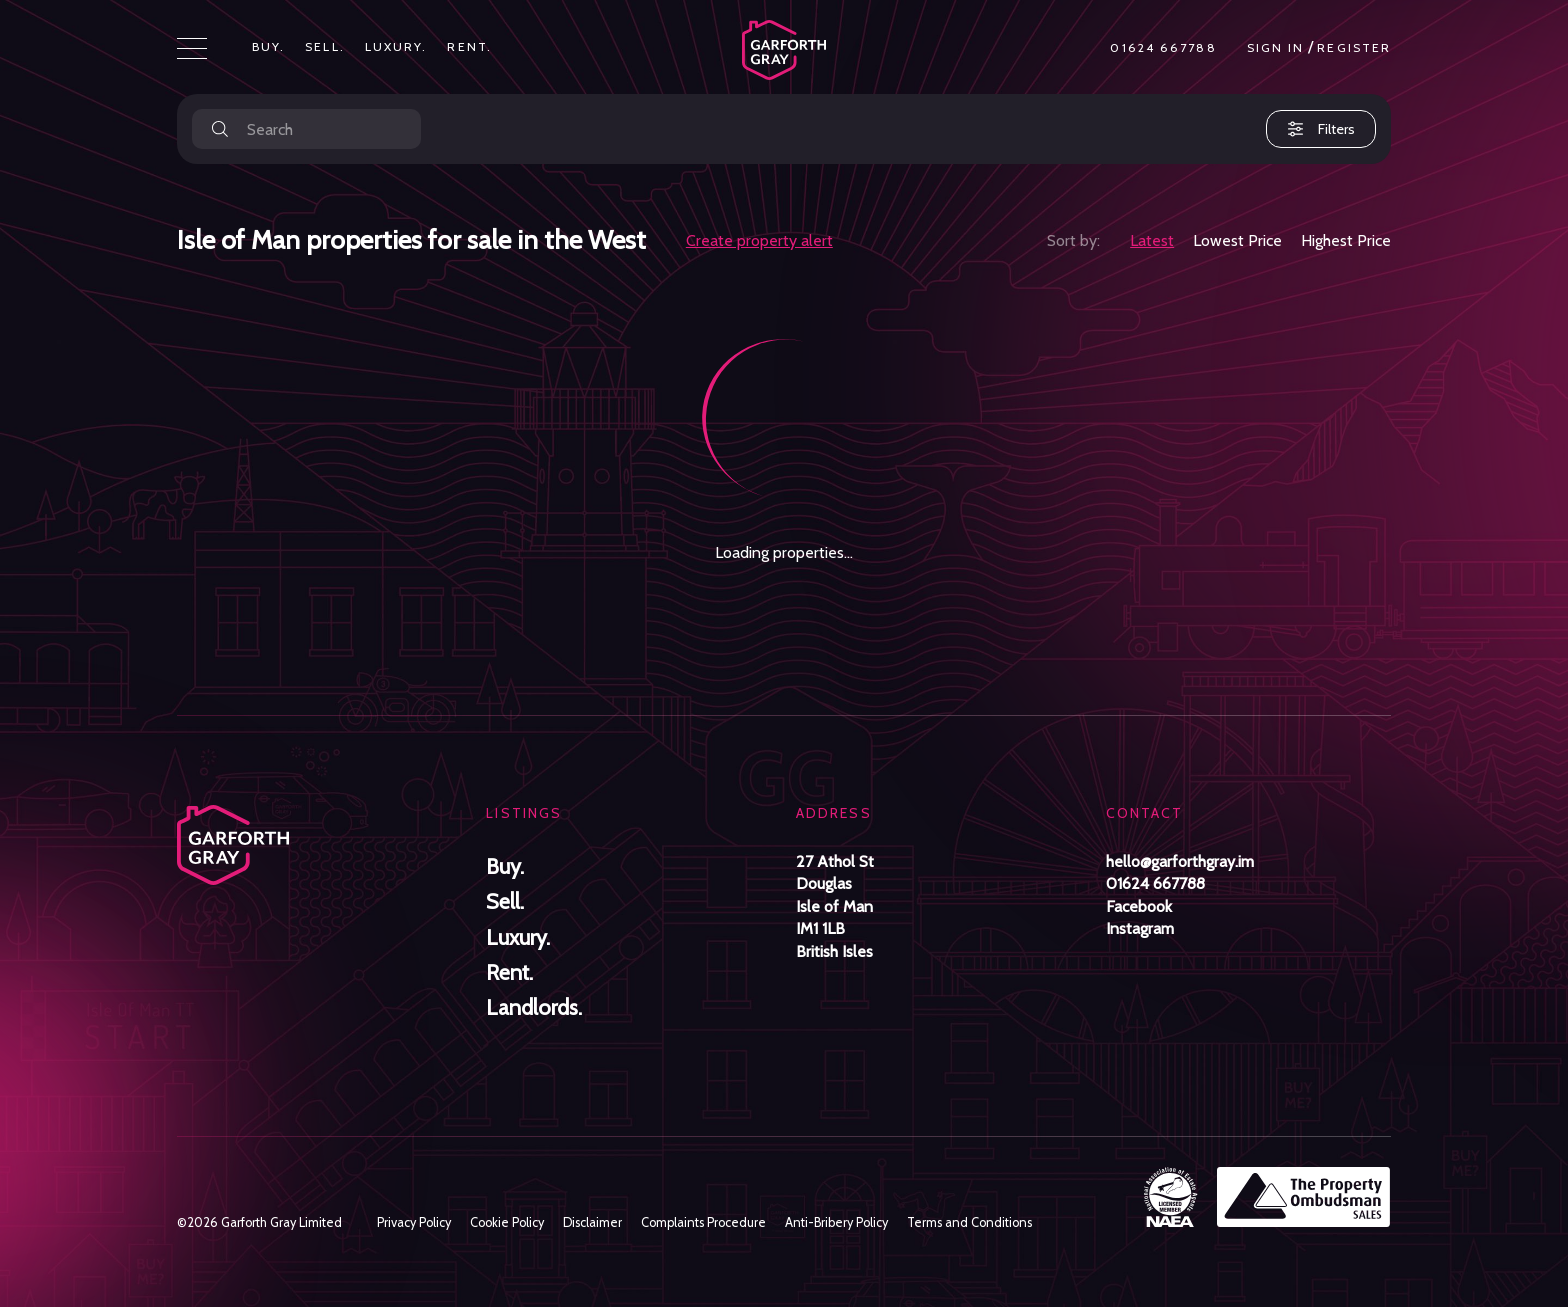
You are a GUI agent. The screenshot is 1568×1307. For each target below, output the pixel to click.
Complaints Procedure (703, 1222)
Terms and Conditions (969, 1222)
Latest (1152, 240)
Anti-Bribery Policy (836, 1222)
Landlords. (534, 1007)
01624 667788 (1163, 48)
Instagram (1140, 928)
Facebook (1139, 906)
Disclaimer (592, 1222)
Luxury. (396, 47)
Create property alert (759, 240)
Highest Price (1346, 240)
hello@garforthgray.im (1180, 861)
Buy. (268, 47)
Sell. (325, 47)
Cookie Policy (507, 1222)
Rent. (469, 47)
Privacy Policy (414, 1222)
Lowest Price (1237, 240)
